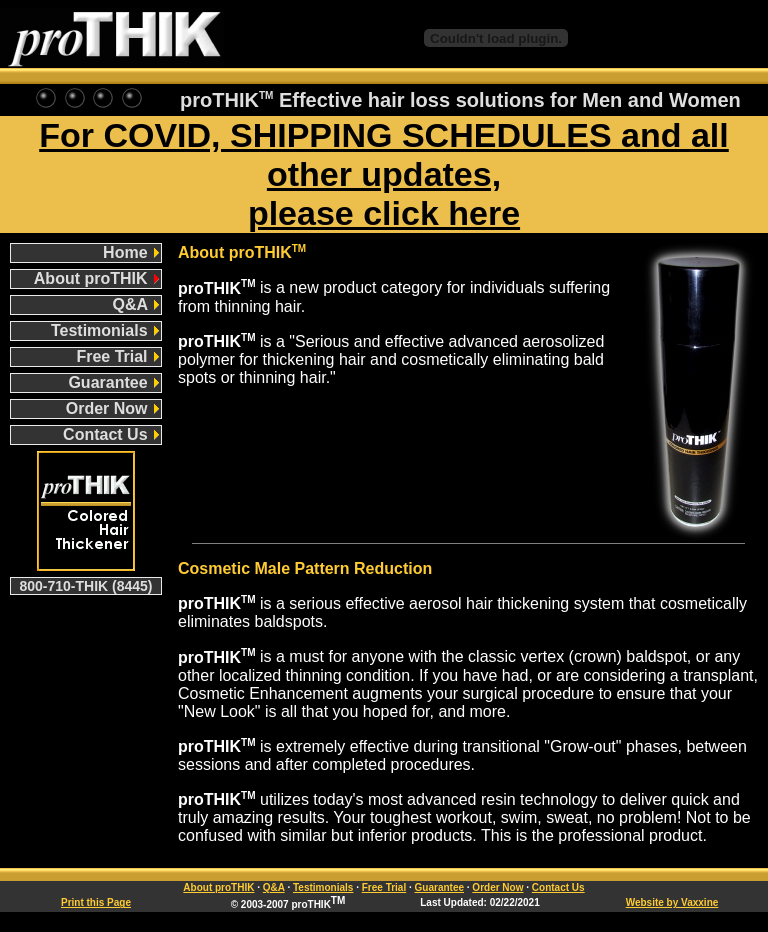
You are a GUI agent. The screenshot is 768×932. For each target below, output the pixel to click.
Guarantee (113, 382)
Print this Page (96, 902)
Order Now (112, 408)
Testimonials (105, 330)
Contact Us (111, 434)
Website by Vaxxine (672, 902)
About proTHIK (96, 278)
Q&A (136, 304)
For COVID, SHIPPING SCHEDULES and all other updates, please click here (384, 174)
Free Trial (117, 356)
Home (131, 252)
